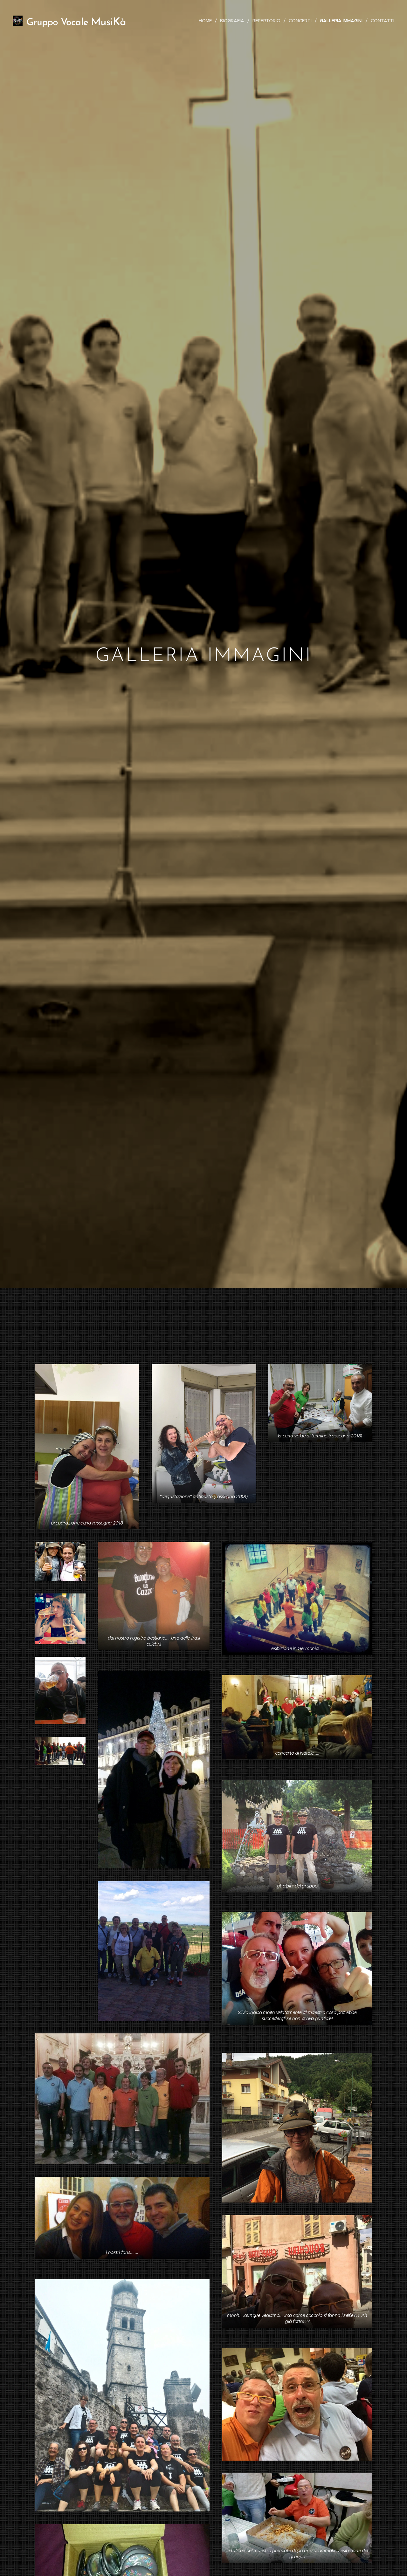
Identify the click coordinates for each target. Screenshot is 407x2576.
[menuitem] (207, 21)
